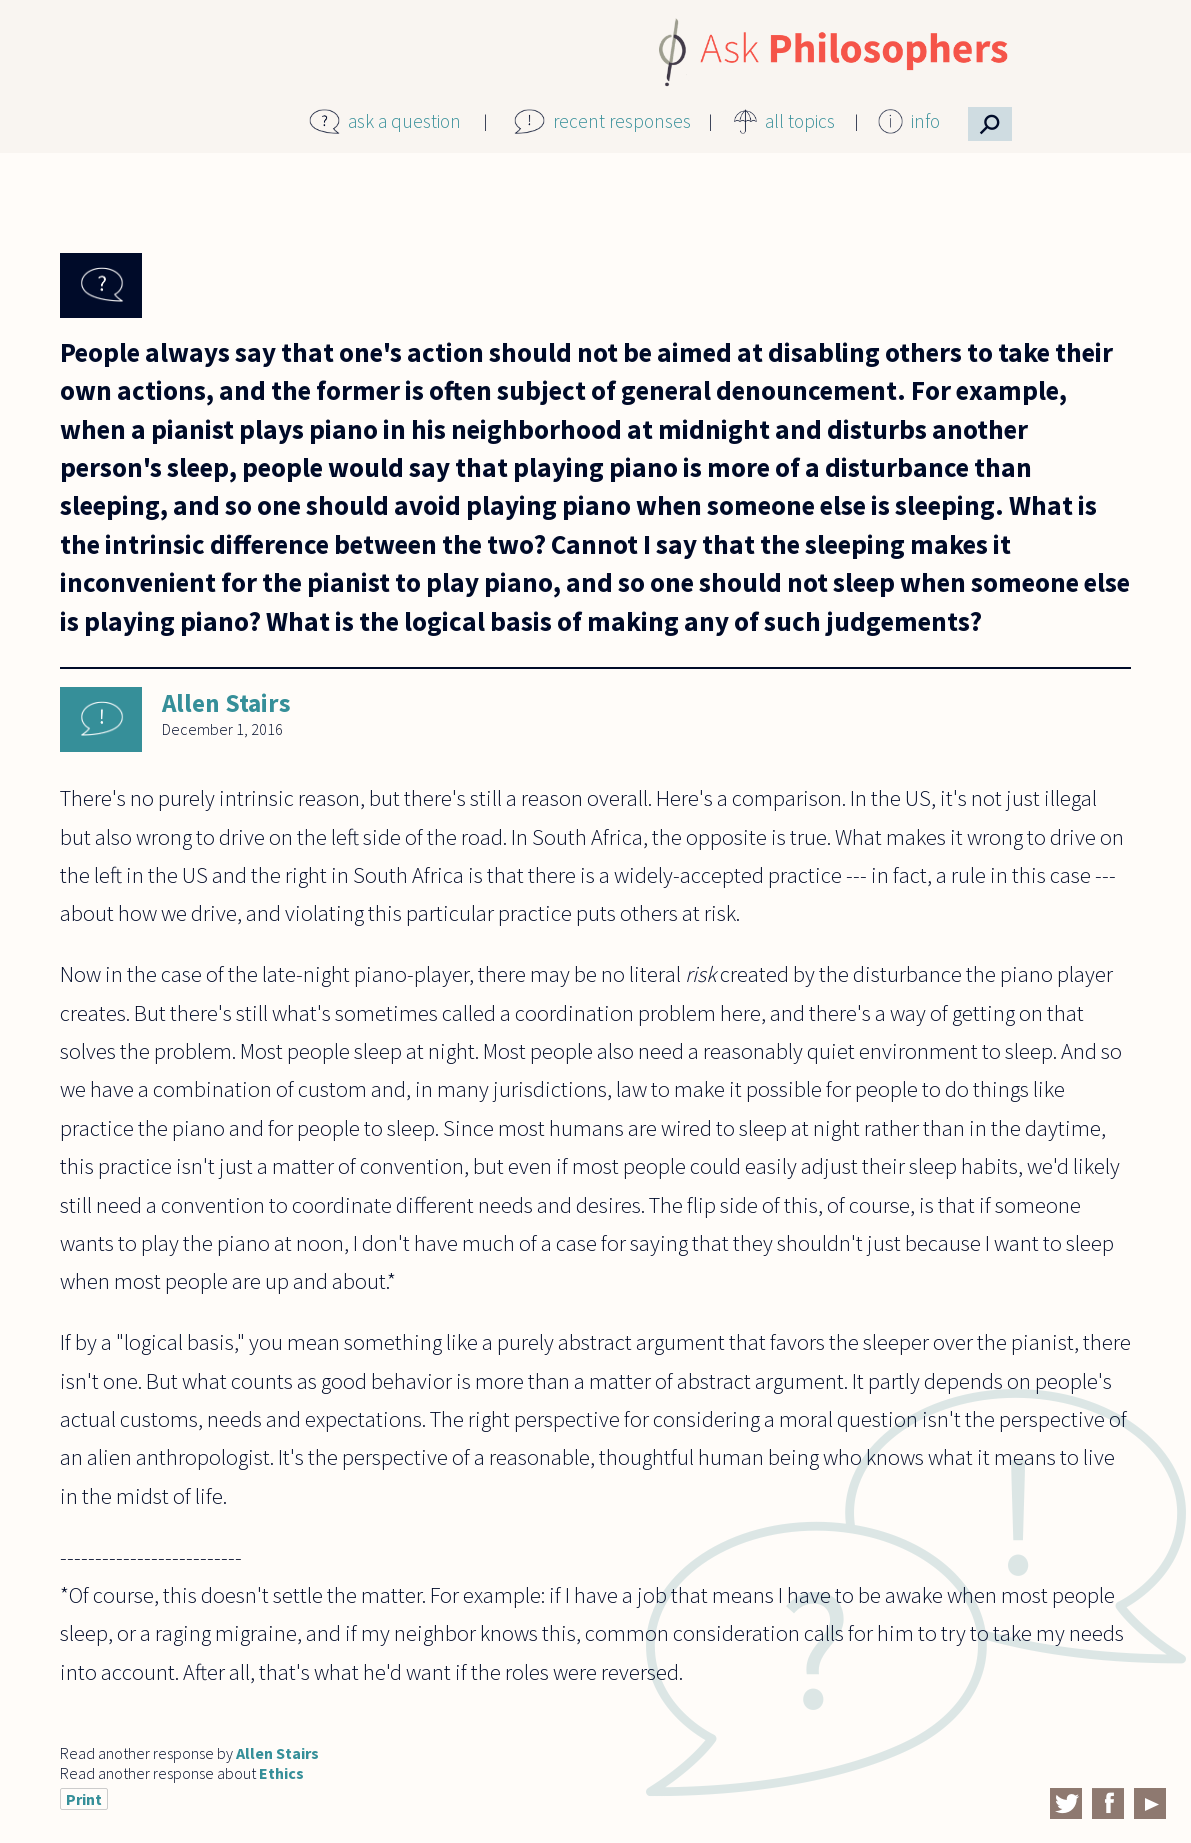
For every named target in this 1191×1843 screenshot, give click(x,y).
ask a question (404, 121)
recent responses (622, 121)
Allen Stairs (226, 703)
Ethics (281, 1773)
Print (84, 1799)
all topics (800, 121)
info (925, 121)
